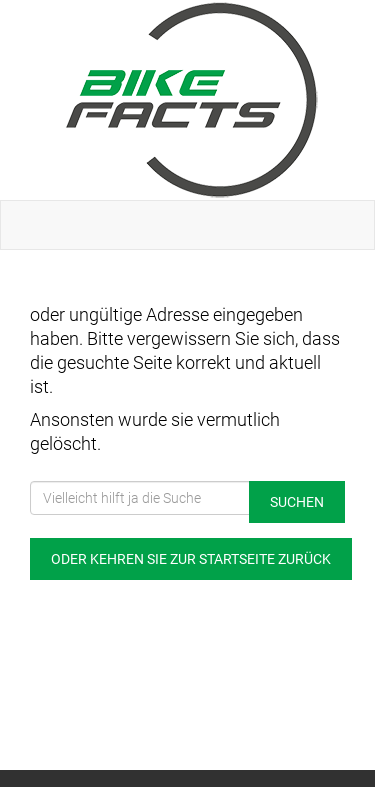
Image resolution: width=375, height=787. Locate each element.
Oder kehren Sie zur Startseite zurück (191, 559)
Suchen (297, 502)
